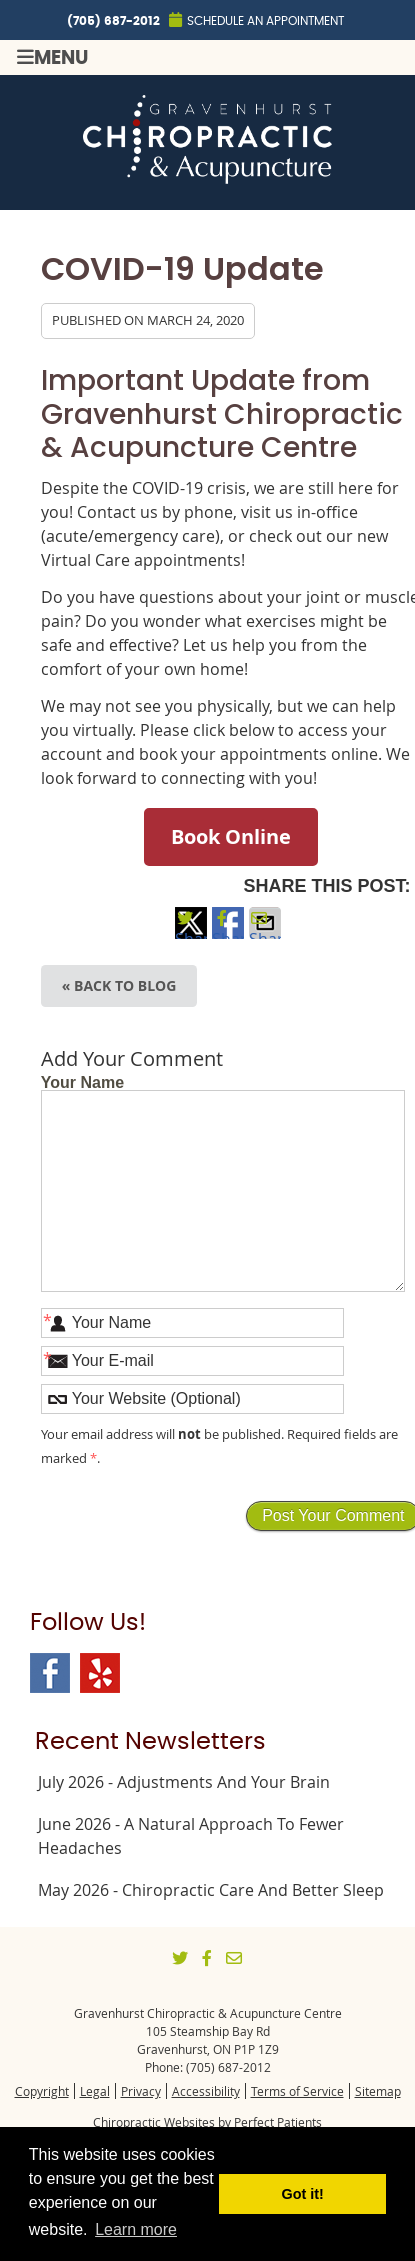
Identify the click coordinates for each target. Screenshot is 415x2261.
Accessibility (206, 2091)
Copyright (42, 2091)
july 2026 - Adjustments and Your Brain (184, 1782)
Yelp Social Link (100, 1673)
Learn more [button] (136, 2229)
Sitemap (378, 2091)
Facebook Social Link (50, 1673)
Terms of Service (297, 2091)
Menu (52, 57)
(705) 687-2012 (113, 21)
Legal (95, 2091)
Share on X (191, 933)
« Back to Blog (119, 985)
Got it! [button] (303, 2194)
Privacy (141, 2091)
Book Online (231, 836)
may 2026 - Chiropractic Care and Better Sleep (211, 1890)
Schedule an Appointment (256, 19)
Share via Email (265, 933)
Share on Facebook (228, 933)
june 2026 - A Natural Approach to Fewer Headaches (191, 1836)
